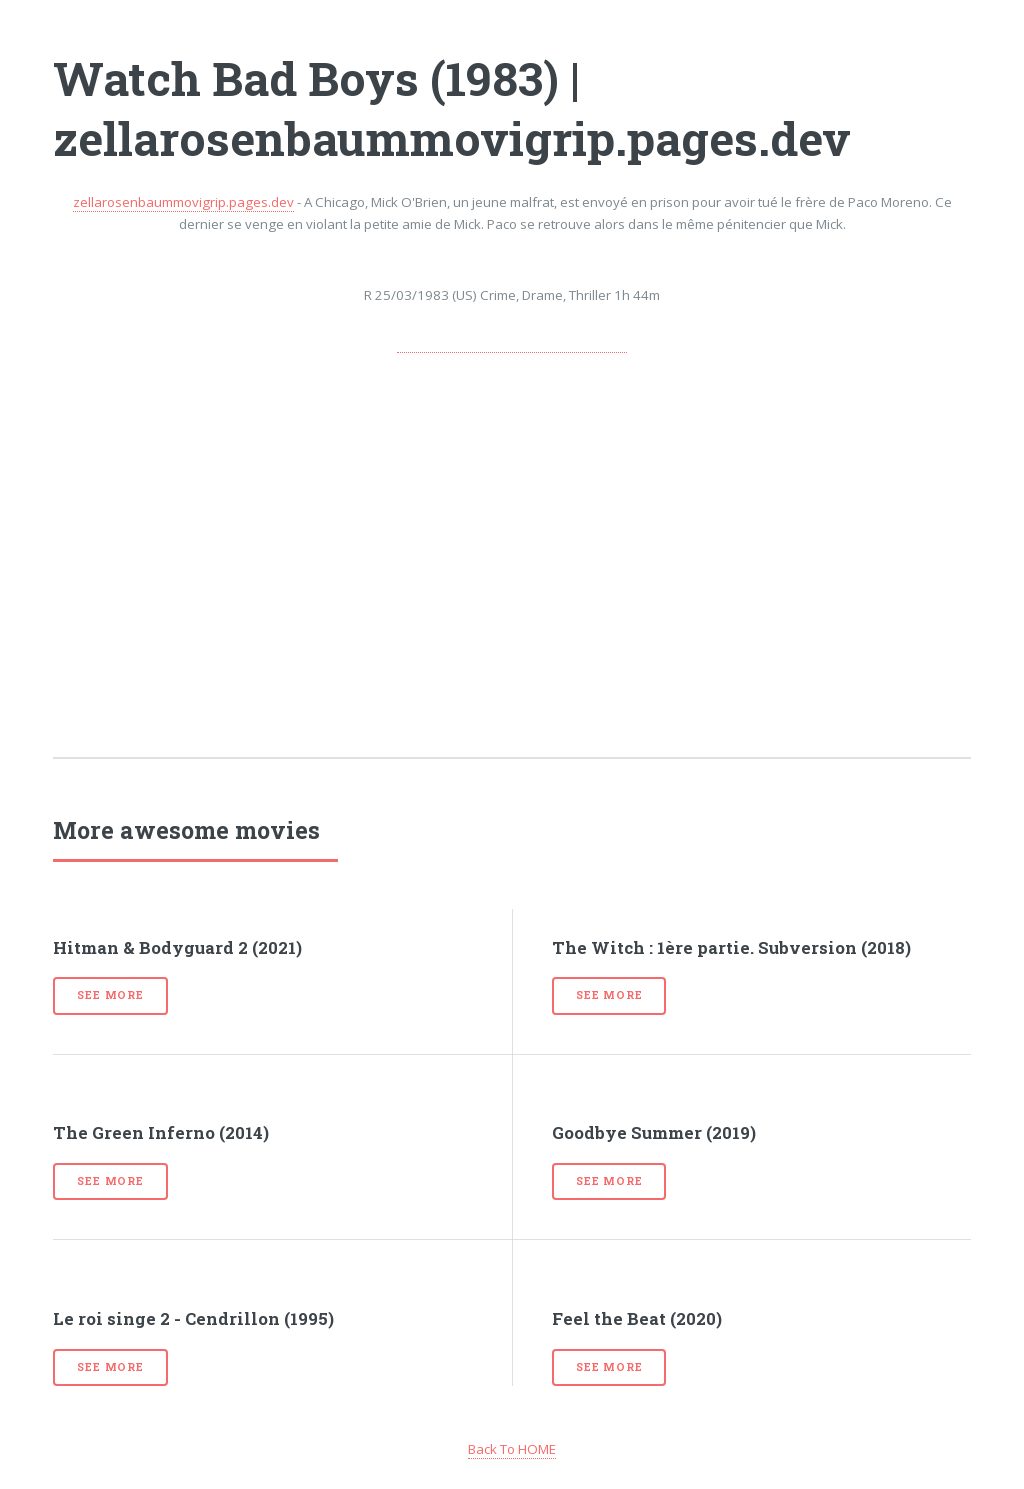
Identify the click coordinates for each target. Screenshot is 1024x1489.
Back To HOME (512, 1449)
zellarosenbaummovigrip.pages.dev (183, 202)
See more (110, 995)
